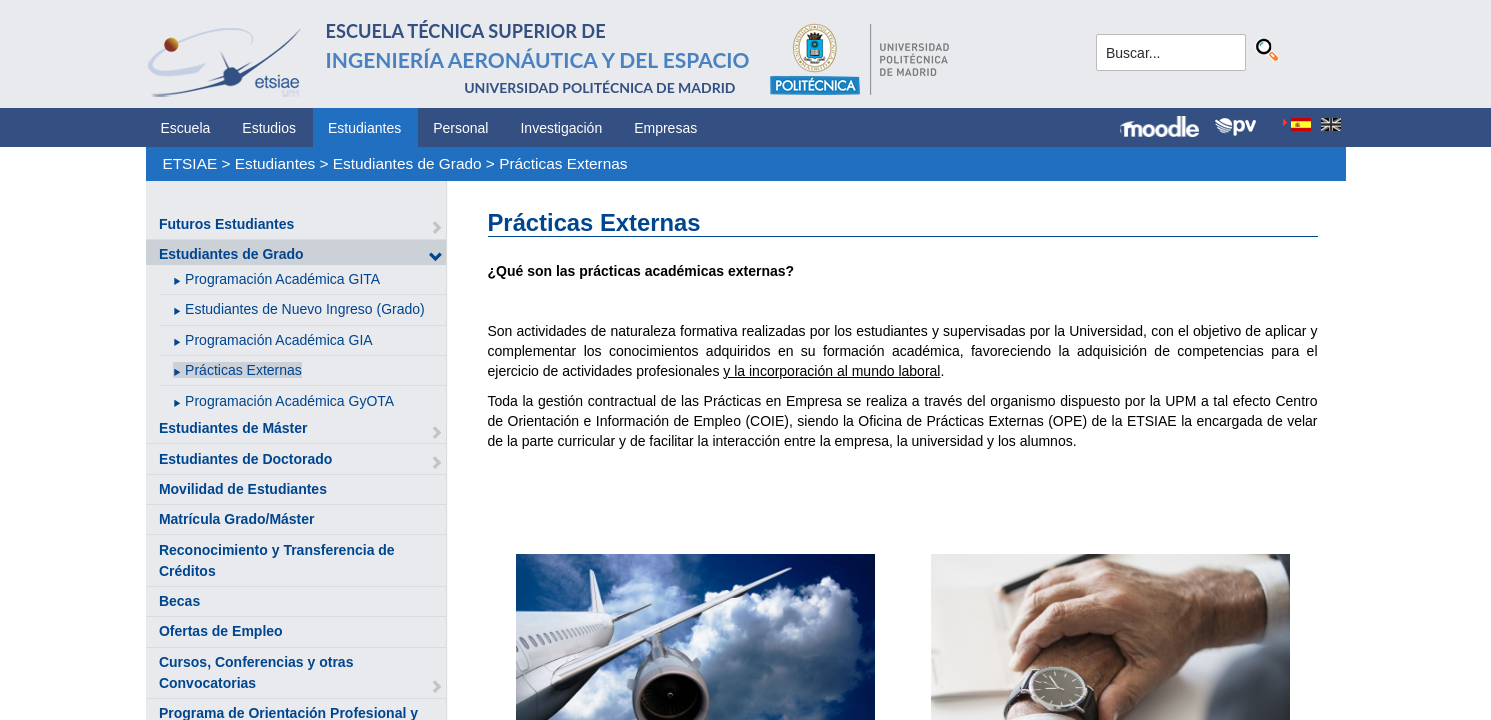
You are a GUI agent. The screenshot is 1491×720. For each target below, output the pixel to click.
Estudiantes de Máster (233, 428)
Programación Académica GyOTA (289, 401)
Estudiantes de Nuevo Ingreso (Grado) (305, 309)
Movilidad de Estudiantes (243, 489)
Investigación (561, 128)
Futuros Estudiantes (226, 224)
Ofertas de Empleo (221, 631)
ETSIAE (189, 163)
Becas (179, 601)
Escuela (186, 128)
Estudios (269, 128)
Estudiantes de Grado (407, 163)
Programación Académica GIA (279, 340)
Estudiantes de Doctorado (245, 459)
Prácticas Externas (563, 163)
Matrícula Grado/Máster (237, 519)
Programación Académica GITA (282, 279)
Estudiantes (364, 128)
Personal (460, 128)
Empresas (665, 128)
